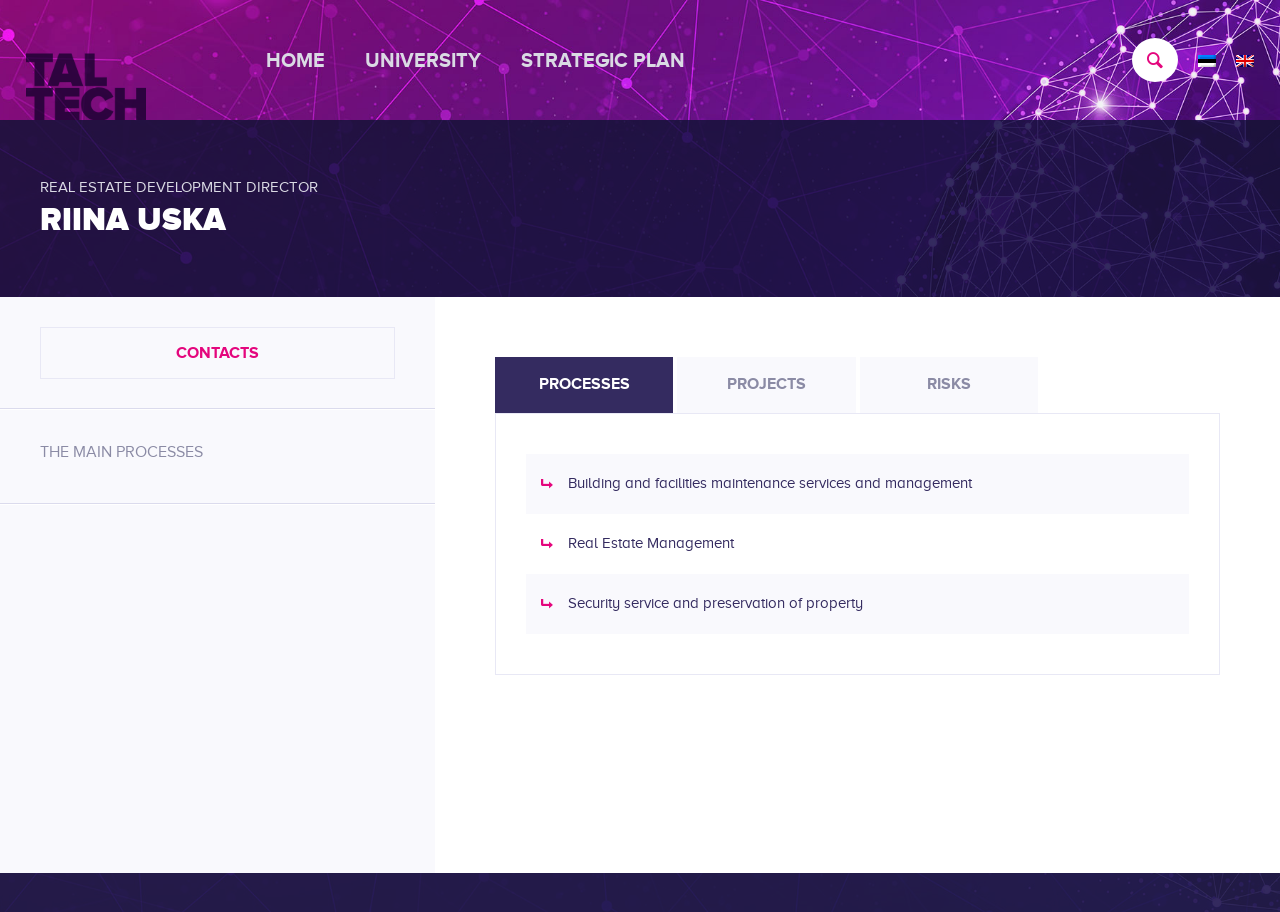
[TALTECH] (86, 61)
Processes (584, 384)
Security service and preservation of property (715, 603)
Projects (766, 384)
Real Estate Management (651, 543)
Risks (949, 384)
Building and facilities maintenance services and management (770, 483)
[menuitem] (305, 60)
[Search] (1145, 60)
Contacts (217, 353)
